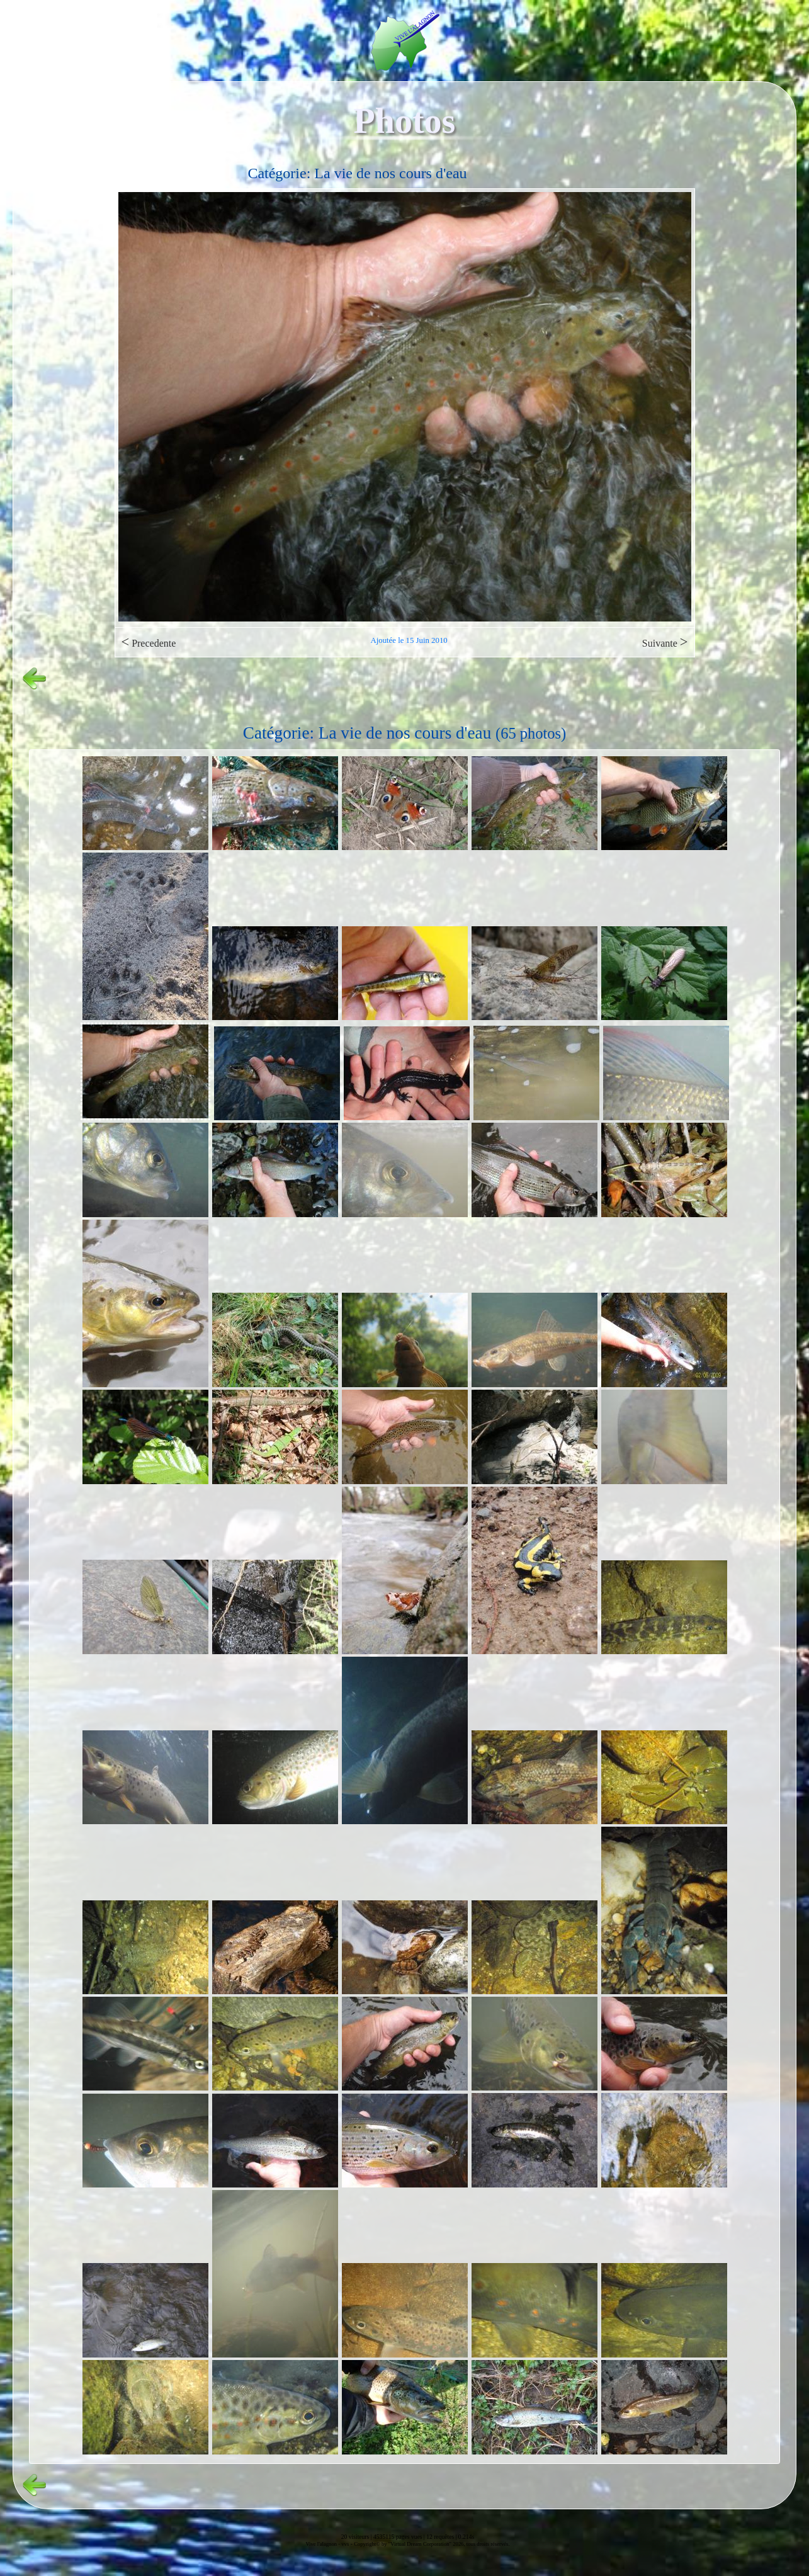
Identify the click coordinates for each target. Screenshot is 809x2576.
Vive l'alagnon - (323, 2544)
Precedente (149, 642)
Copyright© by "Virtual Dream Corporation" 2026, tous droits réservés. (431, 2544)
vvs (345, 2544)
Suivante (665, 642)
